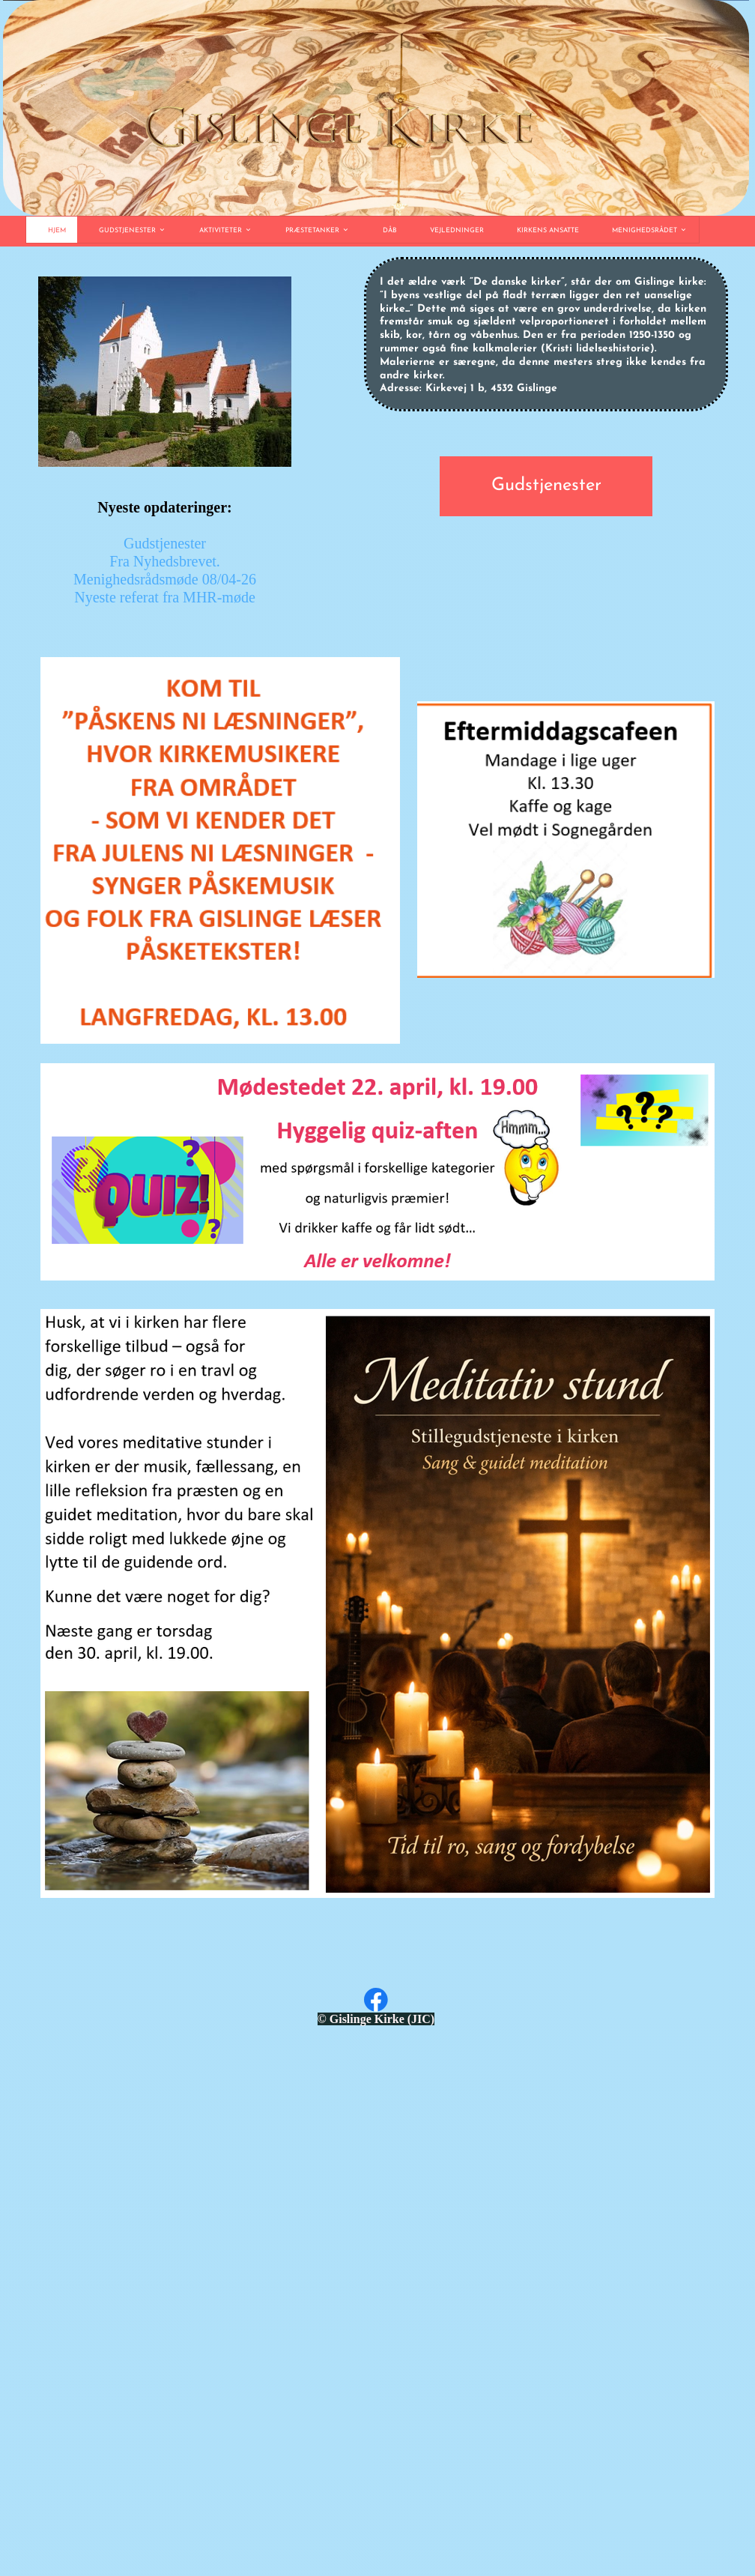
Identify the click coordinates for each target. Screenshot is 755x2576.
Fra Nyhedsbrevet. (164, 561)
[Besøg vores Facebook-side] (376, 2000)
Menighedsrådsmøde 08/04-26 (164, 579)
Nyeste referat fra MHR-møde (164, 597)
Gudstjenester (165, 543)
